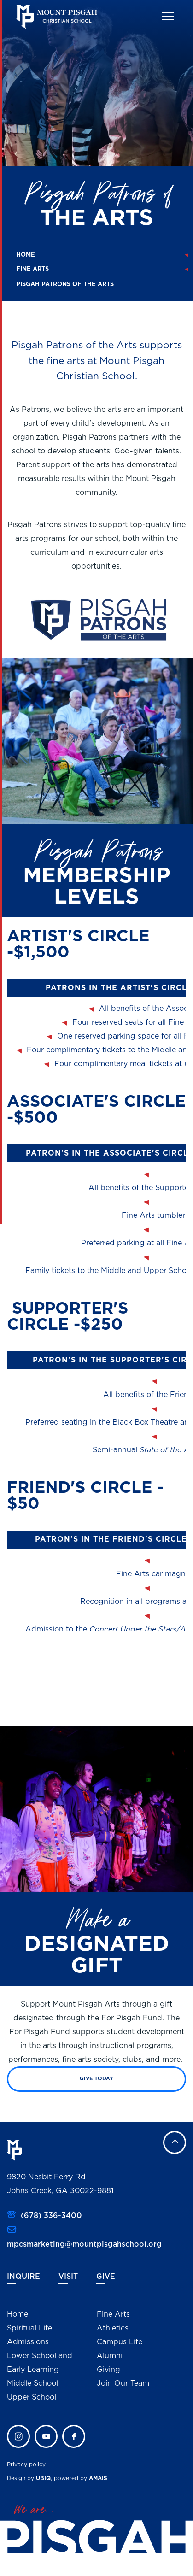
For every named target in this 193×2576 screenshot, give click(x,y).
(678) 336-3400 (51, 2215)
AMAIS (98, 2478)
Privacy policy (26, 2464)
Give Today (96, 2078)
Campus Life (119, 2341)
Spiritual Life (29, 2327)
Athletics (113, 2327)
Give (105, 2276)
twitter (46, 2435)
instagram (18, 2435)
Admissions (28, 2341)
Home (25, 255)
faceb (73, 2435)
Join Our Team (123, 2383)
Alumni (110, 2355)
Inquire (23, 2276)
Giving (108, 2369)
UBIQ (43, 2478)
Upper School (31, 2396)
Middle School (32, 2383)
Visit (68, 2276)
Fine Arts (32, 269)
